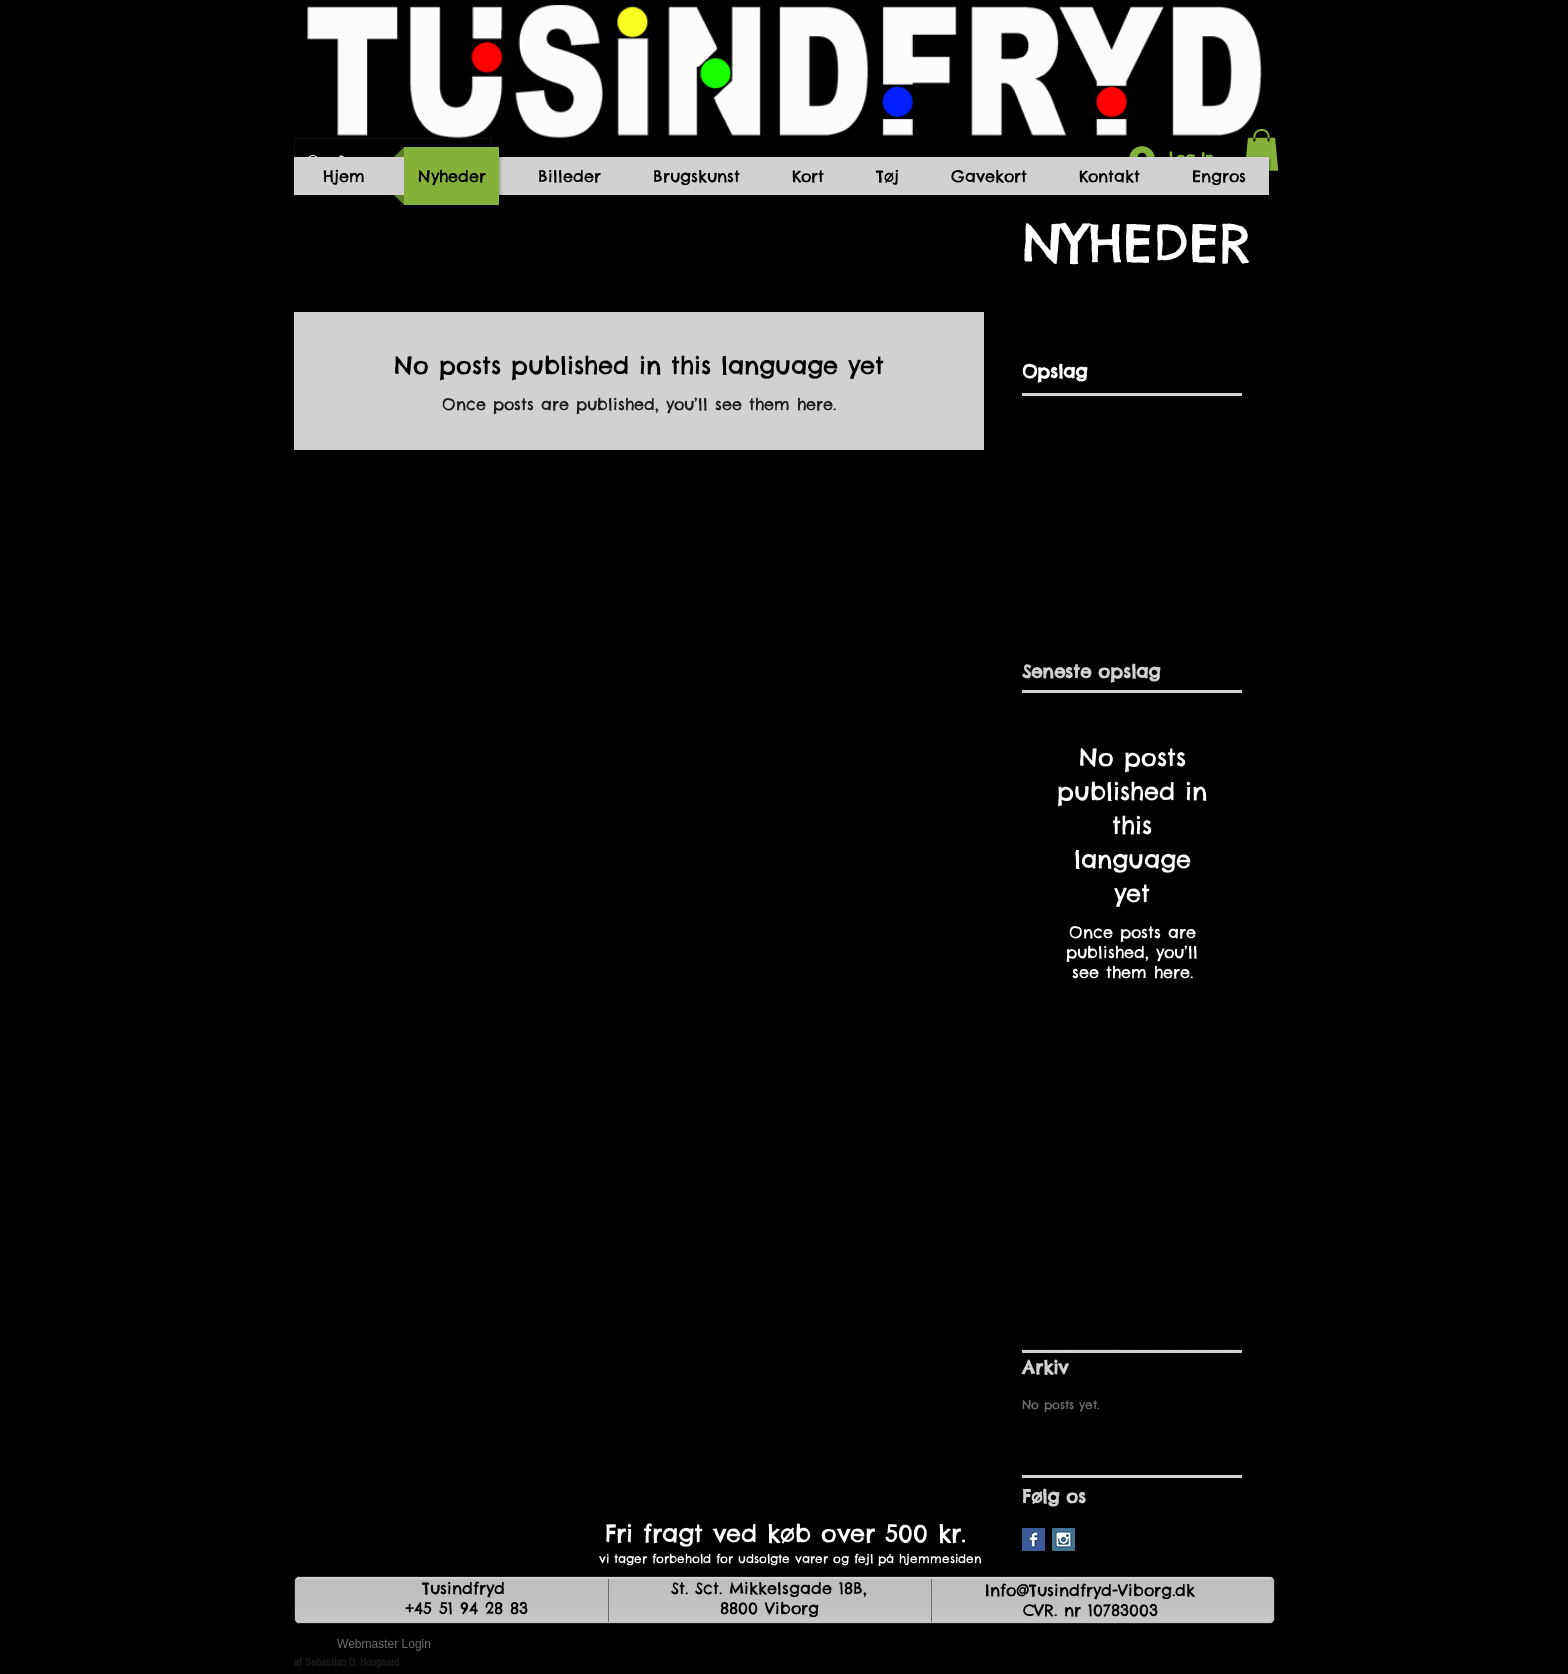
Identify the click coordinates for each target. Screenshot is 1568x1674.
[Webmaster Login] (384, 1644)
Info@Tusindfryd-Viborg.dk (1090, 1590)
